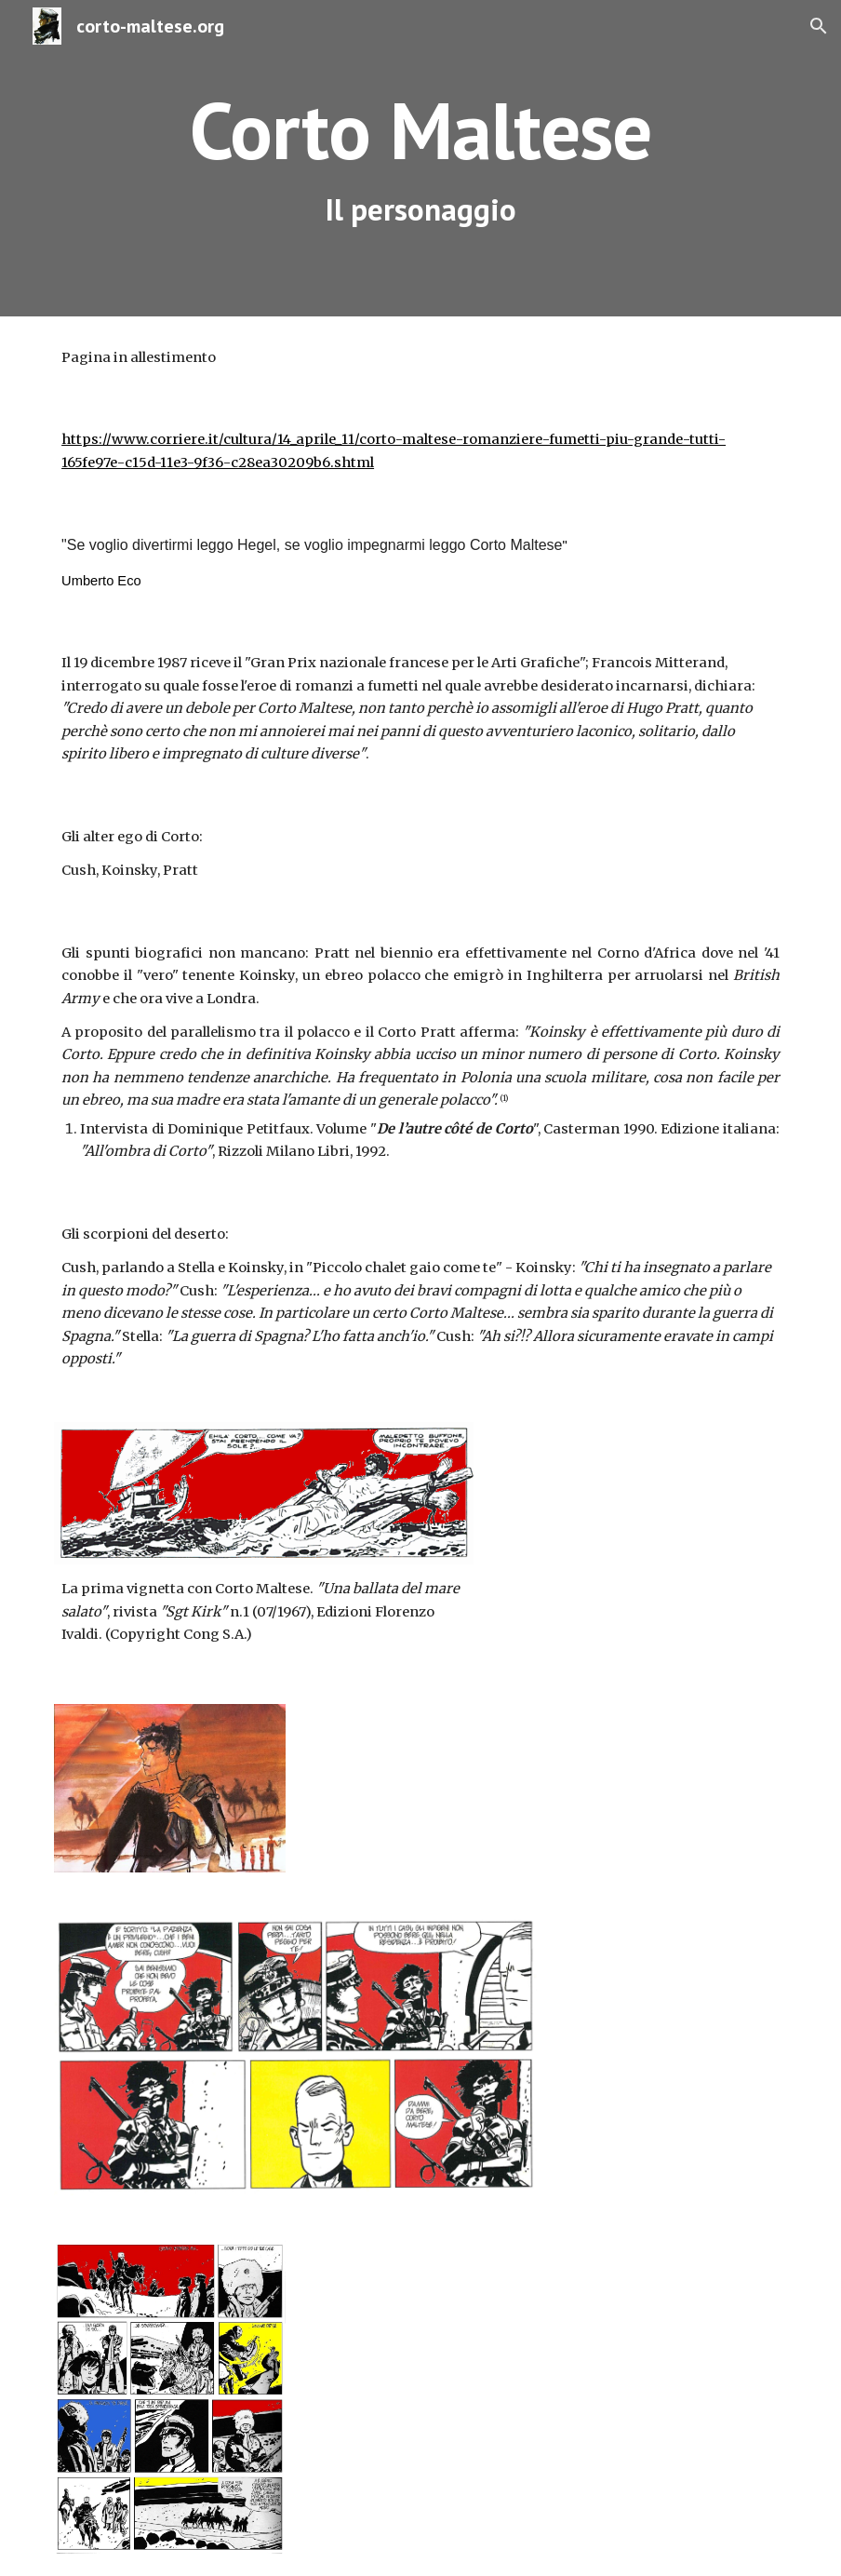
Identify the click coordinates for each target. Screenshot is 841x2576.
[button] (818, 26)
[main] (420, 159)
